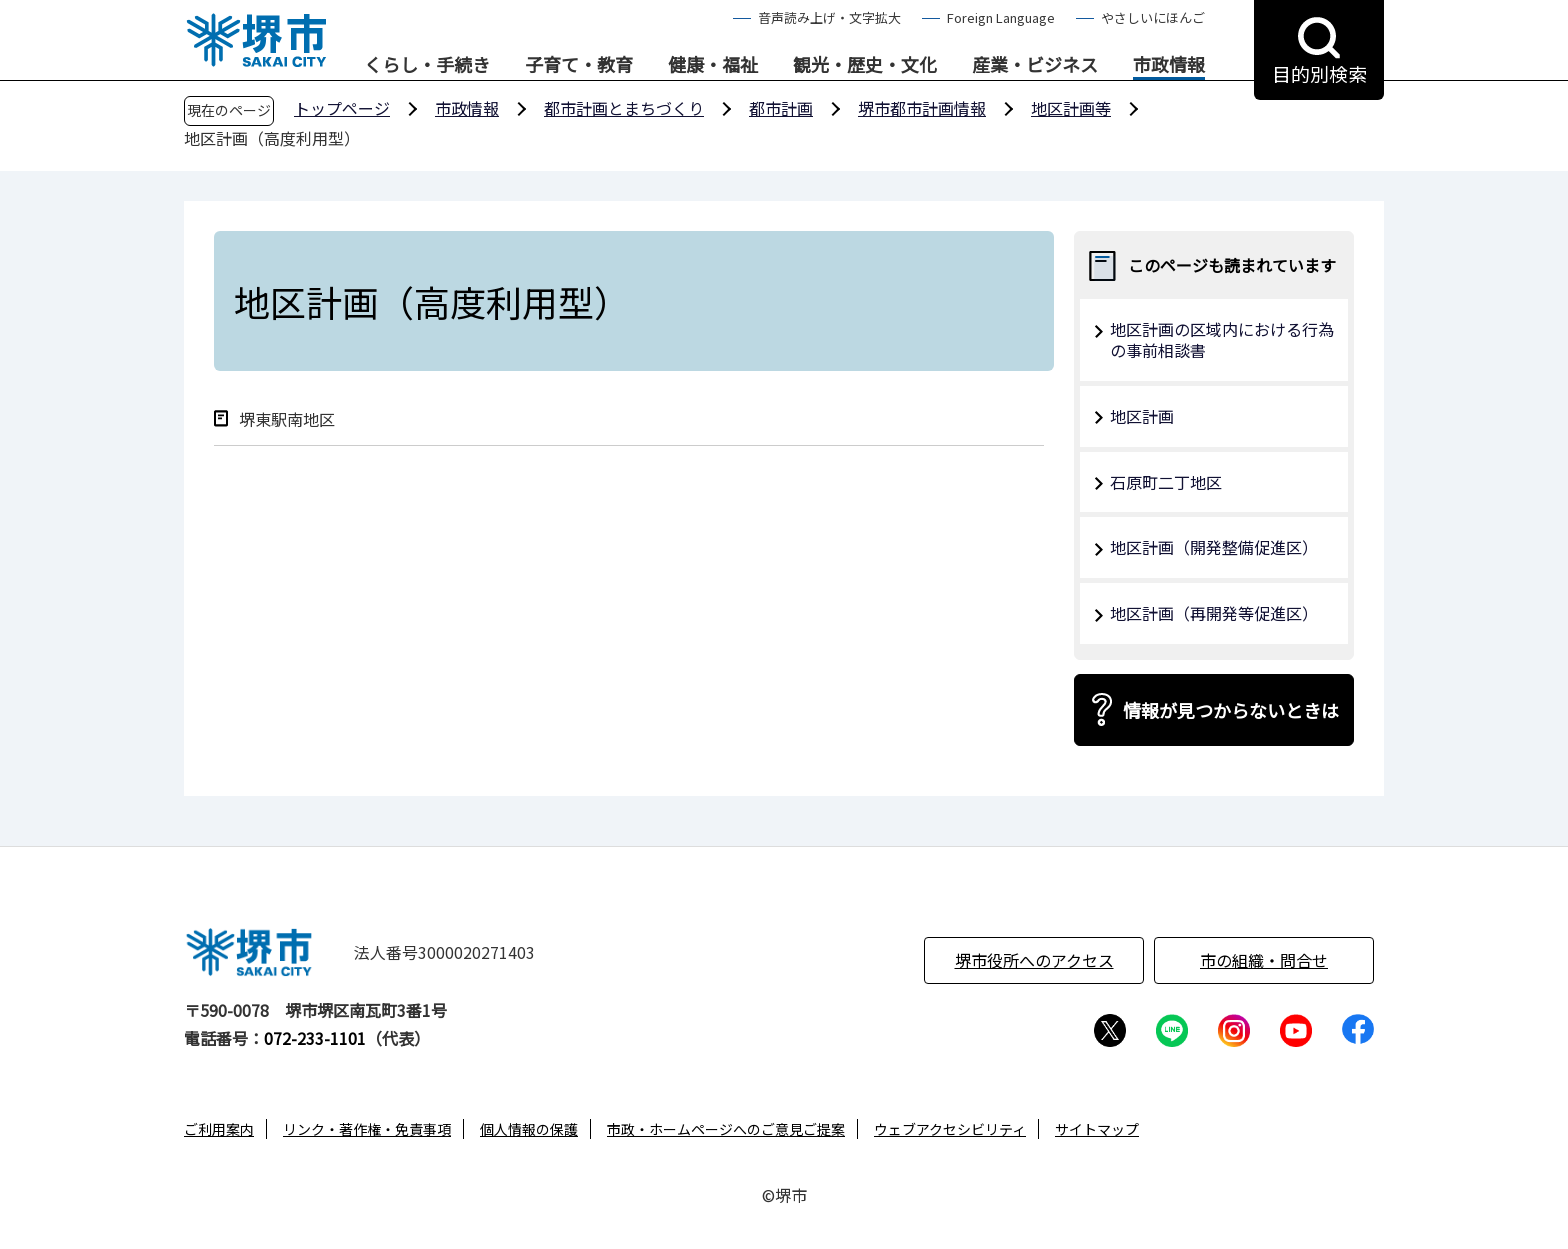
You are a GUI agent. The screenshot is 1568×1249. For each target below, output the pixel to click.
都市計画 (781, 108)
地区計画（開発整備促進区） (1214, 547)
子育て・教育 (579, 65)
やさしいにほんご (1153, 17)
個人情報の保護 (529, 1129)
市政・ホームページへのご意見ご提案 (726, 1129)
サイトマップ (1097, 1129)
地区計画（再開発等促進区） (1214, 613)
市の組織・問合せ (1264, 960)
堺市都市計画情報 (922, 108)
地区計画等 (1071, 108)
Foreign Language (1001, 17)
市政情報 (1169, 65)
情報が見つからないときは (1231, 710)
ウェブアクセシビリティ (950, 1129)
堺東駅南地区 (287, 419)
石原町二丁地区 (1166, 482)
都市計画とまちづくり (624, 108)
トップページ (342, 108)
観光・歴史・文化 (865, 65)
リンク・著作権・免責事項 (367, 1129)
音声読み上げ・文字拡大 (829, 17)
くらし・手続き (427, 65)
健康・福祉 (713, 65)
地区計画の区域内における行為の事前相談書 (1222, 339)
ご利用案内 (219, 1129)
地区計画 (1142, 416)
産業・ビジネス (1035, 65)
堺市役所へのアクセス (1034, 960)
